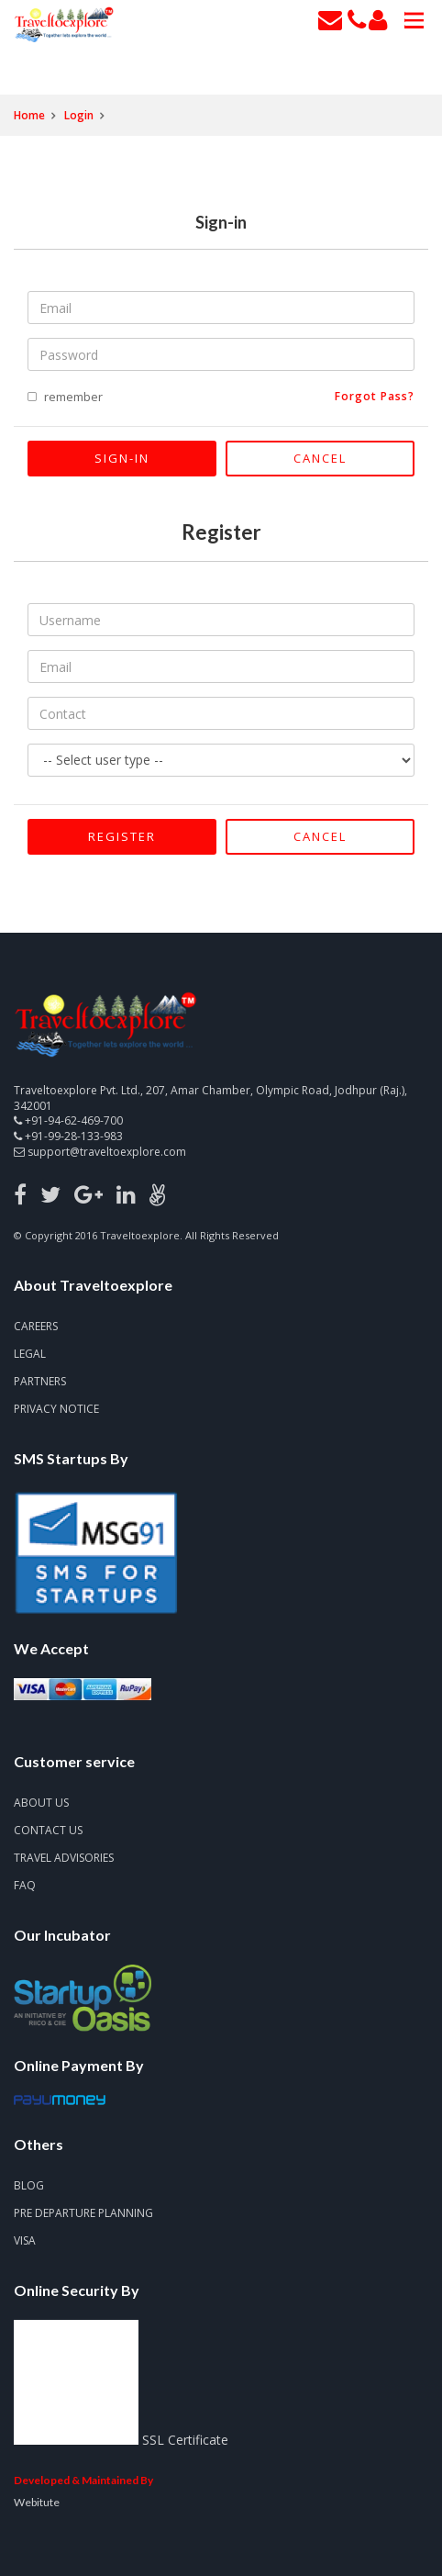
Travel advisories (64, 1857)
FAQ (25, 1885)
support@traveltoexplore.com (107, 1151)
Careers (36, 1326)
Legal (30, 1353)
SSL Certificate (185, 2439)
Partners (40, 1381)
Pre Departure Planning (83, 2213)
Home (29, 115)
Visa (25, 2240)
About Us (41, 1802)
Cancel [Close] (320, 458)
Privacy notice (56, 1409)
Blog (29, 2185)
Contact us (48, 1830)
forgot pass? (374, 396)
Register (122, 836)
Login (79, 115)
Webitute (37, 2502)
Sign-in (121, 458)
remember (73, 396)
